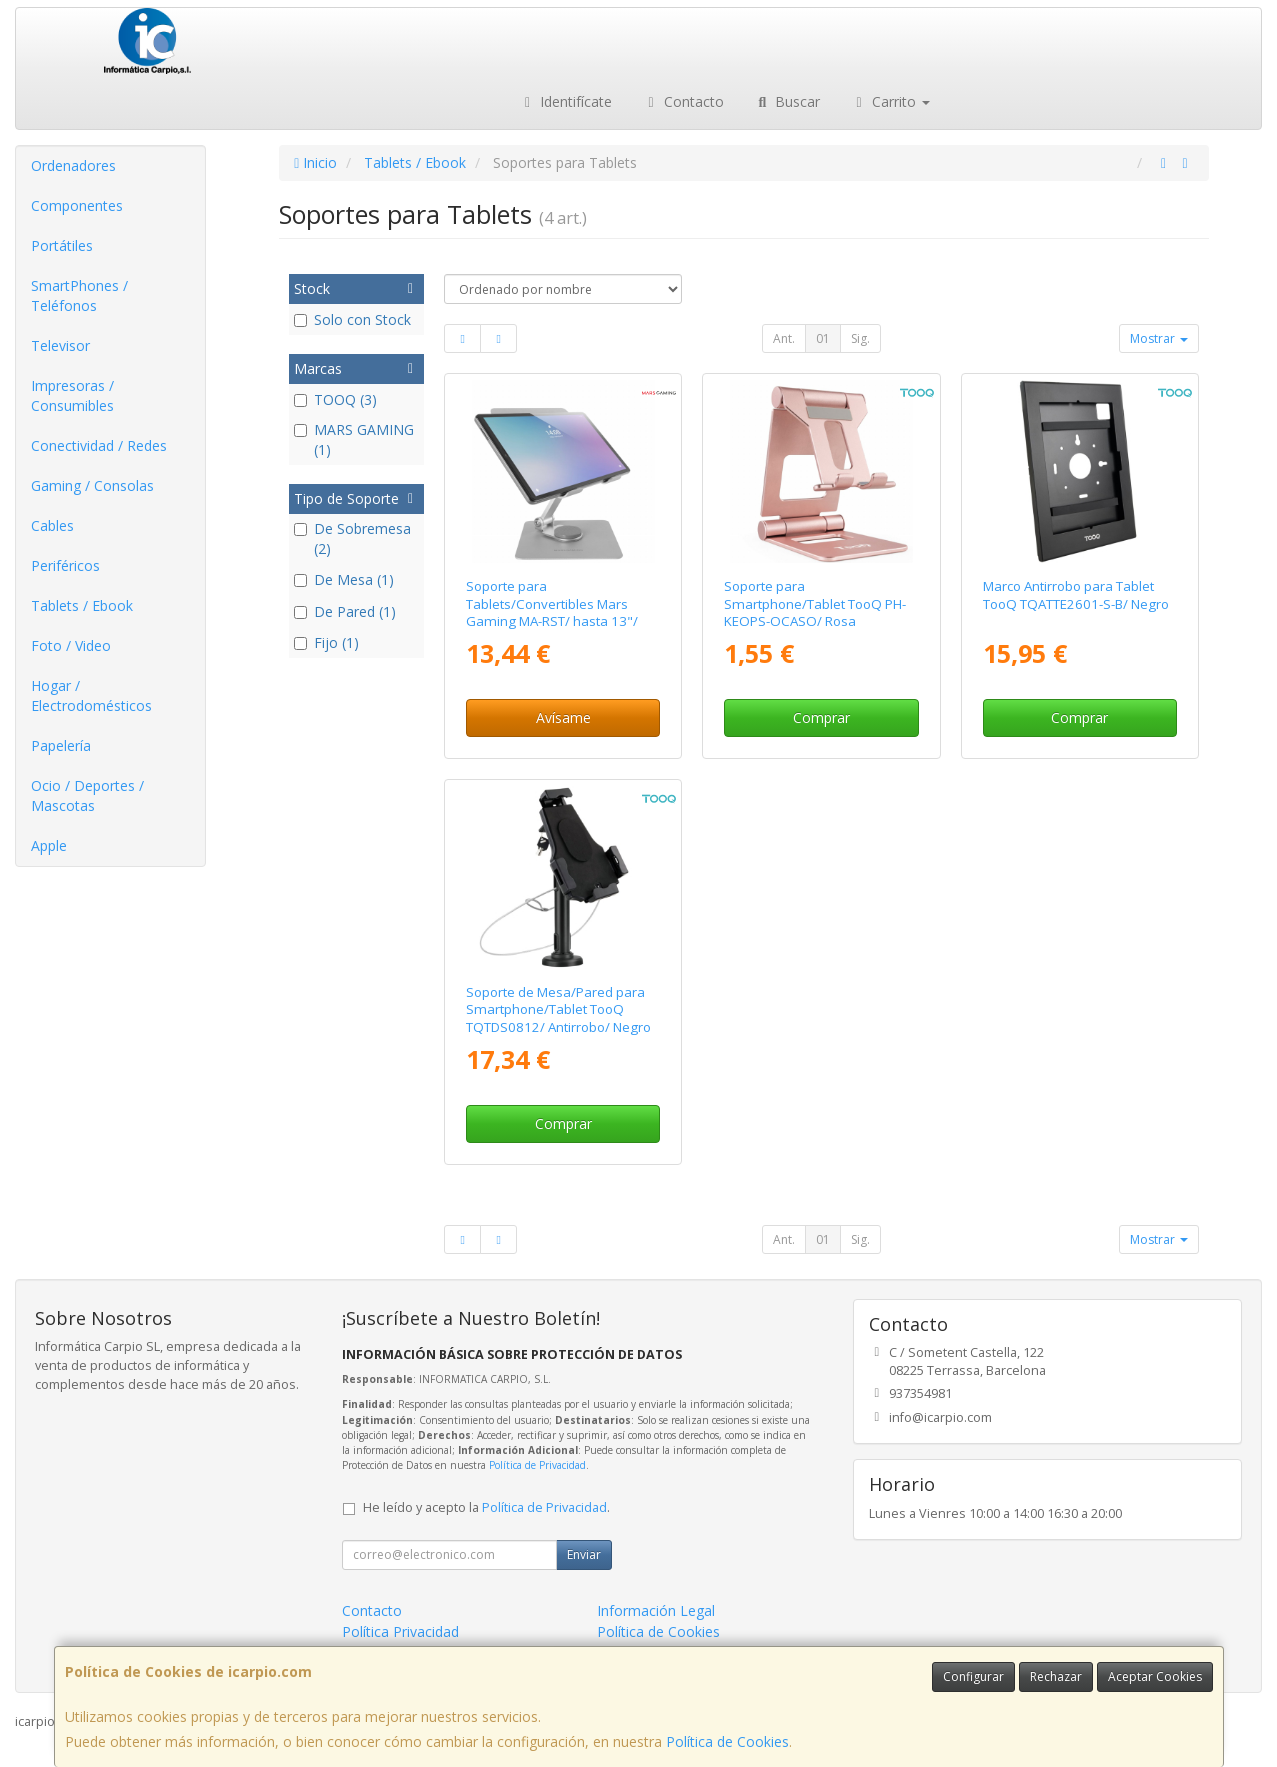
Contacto (683, 101)
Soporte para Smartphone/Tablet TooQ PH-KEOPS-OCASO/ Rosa (815, 603)
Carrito (890, 101)
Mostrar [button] (1159, 338)
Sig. (860, 338)
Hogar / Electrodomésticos (91, 695)
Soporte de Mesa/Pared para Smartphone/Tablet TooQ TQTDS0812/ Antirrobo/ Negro (558, 1009)
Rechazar (1056, 1676)
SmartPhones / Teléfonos (79, 295)
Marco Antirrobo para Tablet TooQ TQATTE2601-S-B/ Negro (1076, 594)
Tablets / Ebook (82, 605)
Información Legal (656, 1610)
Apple (49, 845)
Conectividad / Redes (99, 445)
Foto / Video (71, 645)
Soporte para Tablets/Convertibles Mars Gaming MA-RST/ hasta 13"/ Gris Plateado (552, 612)
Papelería (61, 745)
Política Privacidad (400, 1631)
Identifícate (566, 101)
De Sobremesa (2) (352, 538)
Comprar (821, 717)
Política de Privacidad (537, 1465)
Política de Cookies (727, 1741)
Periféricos (65, 565)
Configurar (973, 1676)
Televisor (60, 345)
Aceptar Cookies (1155, 1676)
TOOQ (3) (335, 399)
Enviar (584, 1554)
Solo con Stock (352, 319)
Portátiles (62, 245)
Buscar (787, 101)
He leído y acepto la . (486, 1507)
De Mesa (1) (344, 579)
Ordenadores (73, 165)
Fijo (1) (326, 642)
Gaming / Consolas (92, 485)
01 (823, 338)
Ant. (784, 338)
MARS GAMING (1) (354, 439)
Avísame (563, 717)
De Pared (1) (345, 611)
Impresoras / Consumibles (72, 395)
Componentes (77, 205)
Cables (52, 525)
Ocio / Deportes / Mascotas (87, 795)
